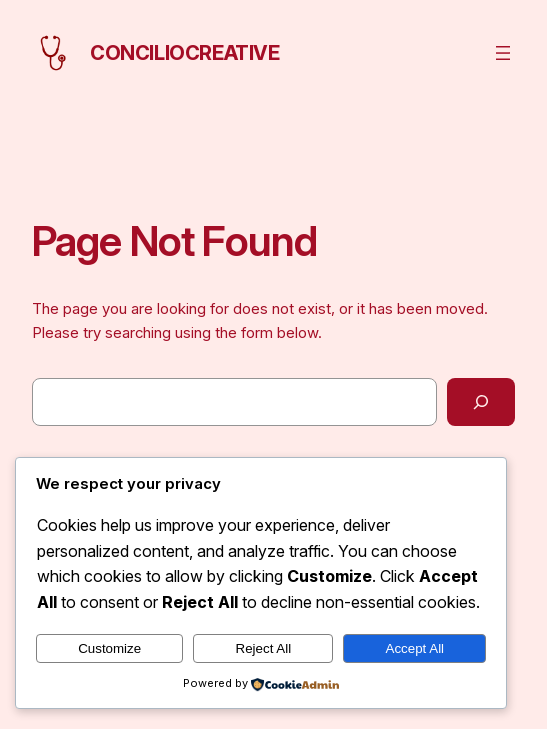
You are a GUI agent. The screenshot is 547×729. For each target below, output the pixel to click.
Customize (109, 648)
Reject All (264, 648)
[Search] (481, 402)
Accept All (415, 648)
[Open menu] (503, 53)
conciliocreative (185, 53)
